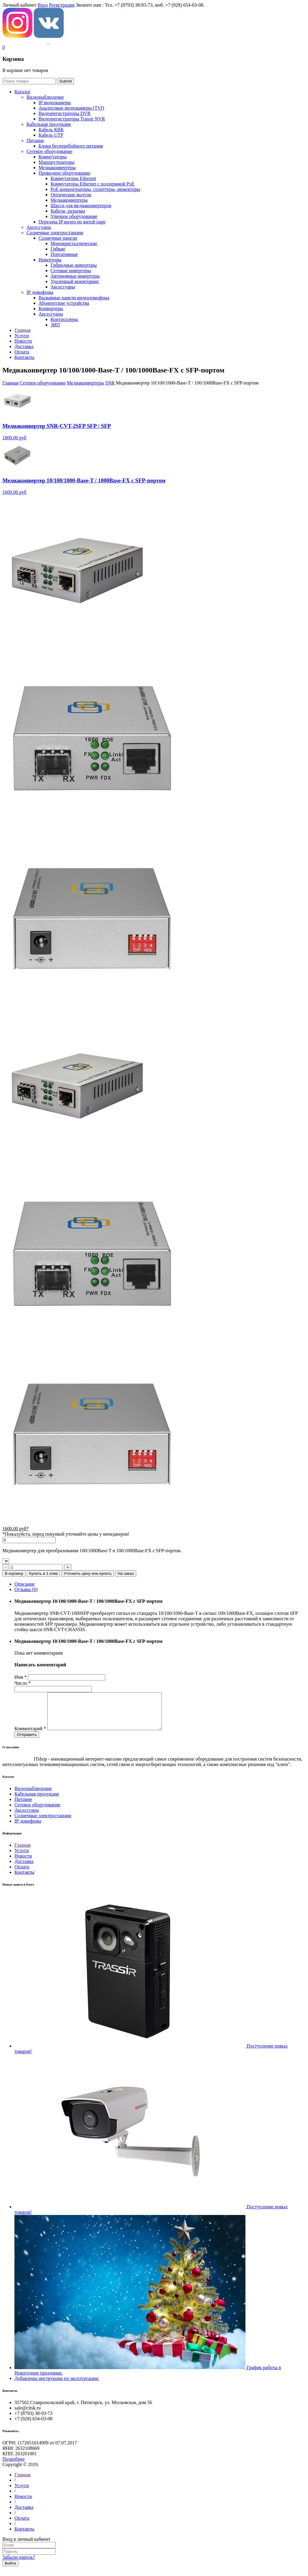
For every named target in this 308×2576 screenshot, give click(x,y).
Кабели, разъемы (68, 210)
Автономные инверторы (75, 276)
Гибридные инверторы (74, 265)
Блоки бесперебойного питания (70, 145)
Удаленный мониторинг (75, 281)
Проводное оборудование (64, 173)
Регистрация (62, 5)
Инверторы (49, 259)
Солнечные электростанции (54, 232)
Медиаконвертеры (56, 167)
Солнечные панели (57, 238)
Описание (24, 1584)
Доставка (23, 1868)
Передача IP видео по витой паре (72, 221)
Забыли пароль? (18, 2564)
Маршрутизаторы (56, 162)
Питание (35, 140)
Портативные (64, 254)
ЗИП (55, 324)
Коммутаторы (52, 156)
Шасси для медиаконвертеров (81, 205)
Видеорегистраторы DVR (64, 113)
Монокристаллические (74, 243)
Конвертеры (50, 308)
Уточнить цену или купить (88, 1573)
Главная (10, 382)
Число (22, 1683)
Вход (43, 5)
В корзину (14, 1573)
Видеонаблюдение (45, 97)
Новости (23, 1863)
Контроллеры (64, 319)
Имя (20, 1677)
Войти (10, 2570)
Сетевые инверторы (71, 270)
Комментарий (30, 1735)
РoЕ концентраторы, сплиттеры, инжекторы (95, 189)
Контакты (24, 1879)
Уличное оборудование (74, 216)
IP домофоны (39, 292)
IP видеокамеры (54, 102)
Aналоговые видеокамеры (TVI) (71, 108)
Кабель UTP (50, 135)
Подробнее (13, 2466)
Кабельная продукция (48, 124)
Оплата (21, 1874)
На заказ (126, 1573)
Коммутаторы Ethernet (73, 178)
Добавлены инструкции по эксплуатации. (56, 2385)
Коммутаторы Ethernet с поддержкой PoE (92, 183)
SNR (110, 382)
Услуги (21, 1857)
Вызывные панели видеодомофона (73, 297)
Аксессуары (38, 227)
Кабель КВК (51, 129)
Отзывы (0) (26, 1589)
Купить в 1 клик (43, 1573)
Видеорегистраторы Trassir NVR (71, 118)
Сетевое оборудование (49, 151)
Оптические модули (71, 194)
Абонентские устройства (63, 303)
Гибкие (58, 248)
